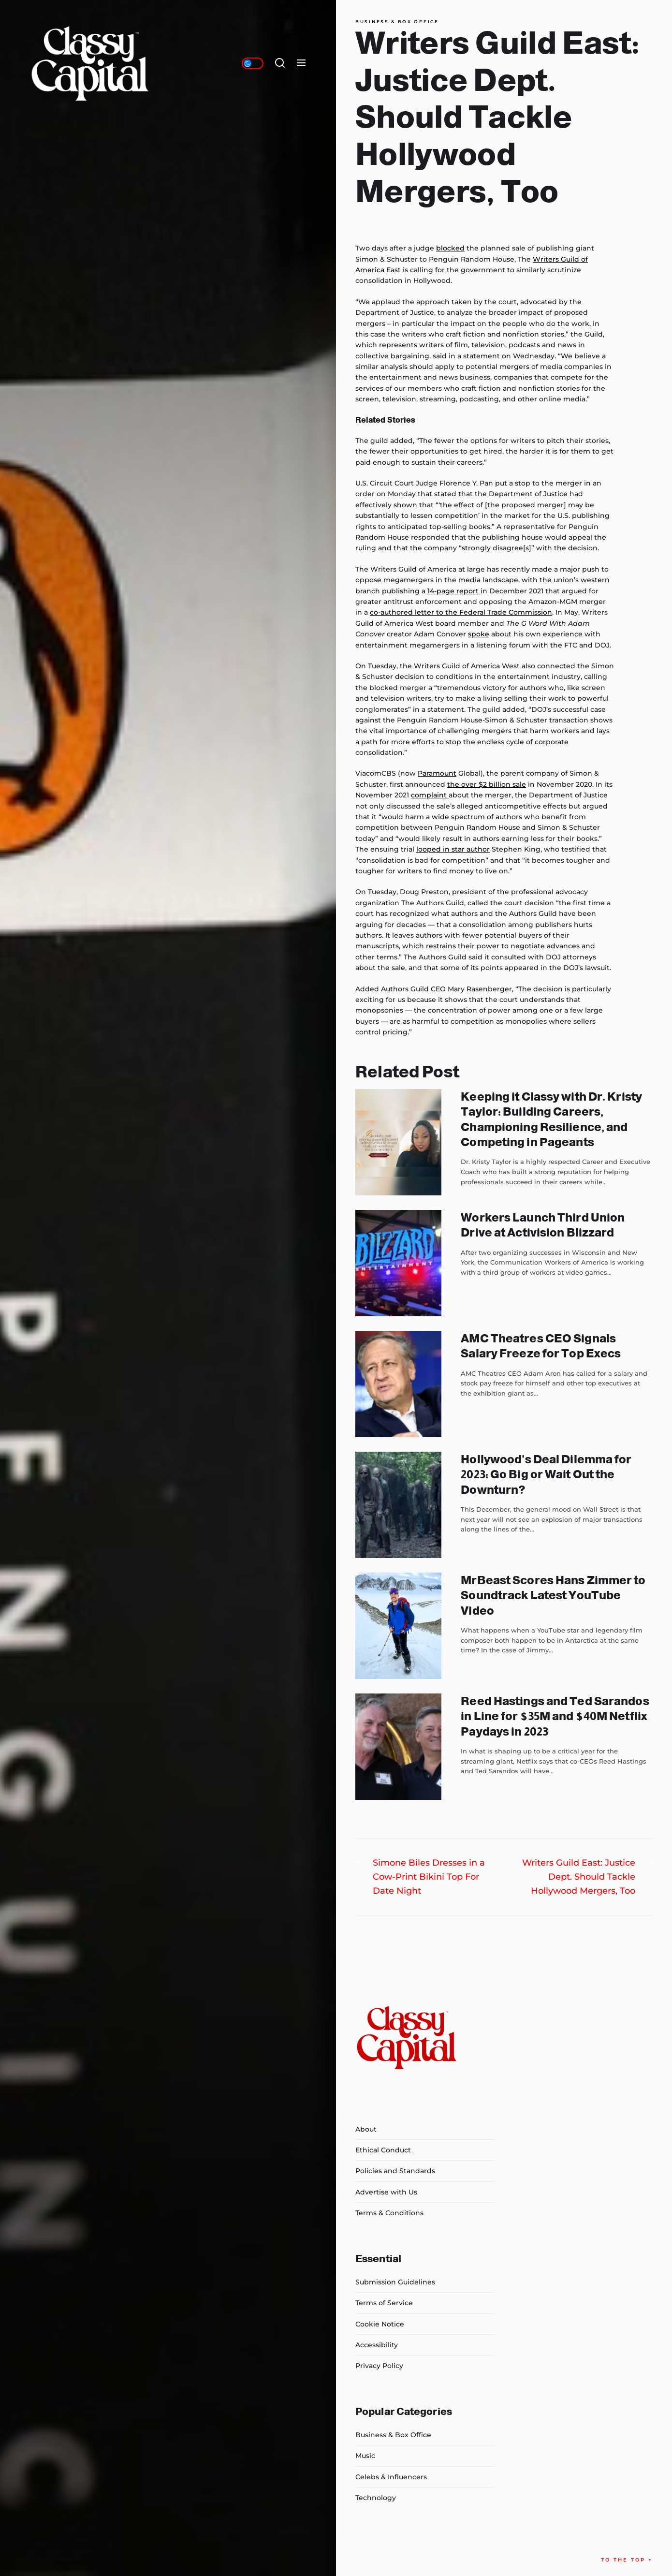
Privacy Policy (379, 2365)
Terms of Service (384, 2302)
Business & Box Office (397, 21)
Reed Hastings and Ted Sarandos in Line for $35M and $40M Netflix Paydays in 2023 (555, 1715)
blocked (450, 248)
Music (365, 2455)
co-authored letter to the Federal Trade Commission (461, 612)
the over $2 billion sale (486, 784)
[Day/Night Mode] (252, 63)
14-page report (454, 591)
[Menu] (301, 63)
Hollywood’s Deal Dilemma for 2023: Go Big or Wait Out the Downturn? (546, 1474)
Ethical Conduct (383, 2150)
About (366, 2129)
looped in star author (453, 849)
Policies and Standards (395, 2170)
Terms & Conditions (389, 2212)
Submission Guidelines (395, 2282)
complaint (430, 795)
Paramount (437, 773)
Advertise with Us (386, 2192)
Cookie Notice (379, 2324)
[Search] (280, 63)
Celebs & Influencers (391, 2477)
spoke (478, 634)
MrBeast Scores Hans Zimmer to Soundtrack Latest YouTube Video (553, 1595)
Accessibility (376, 2344)
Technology (375, 2497)
